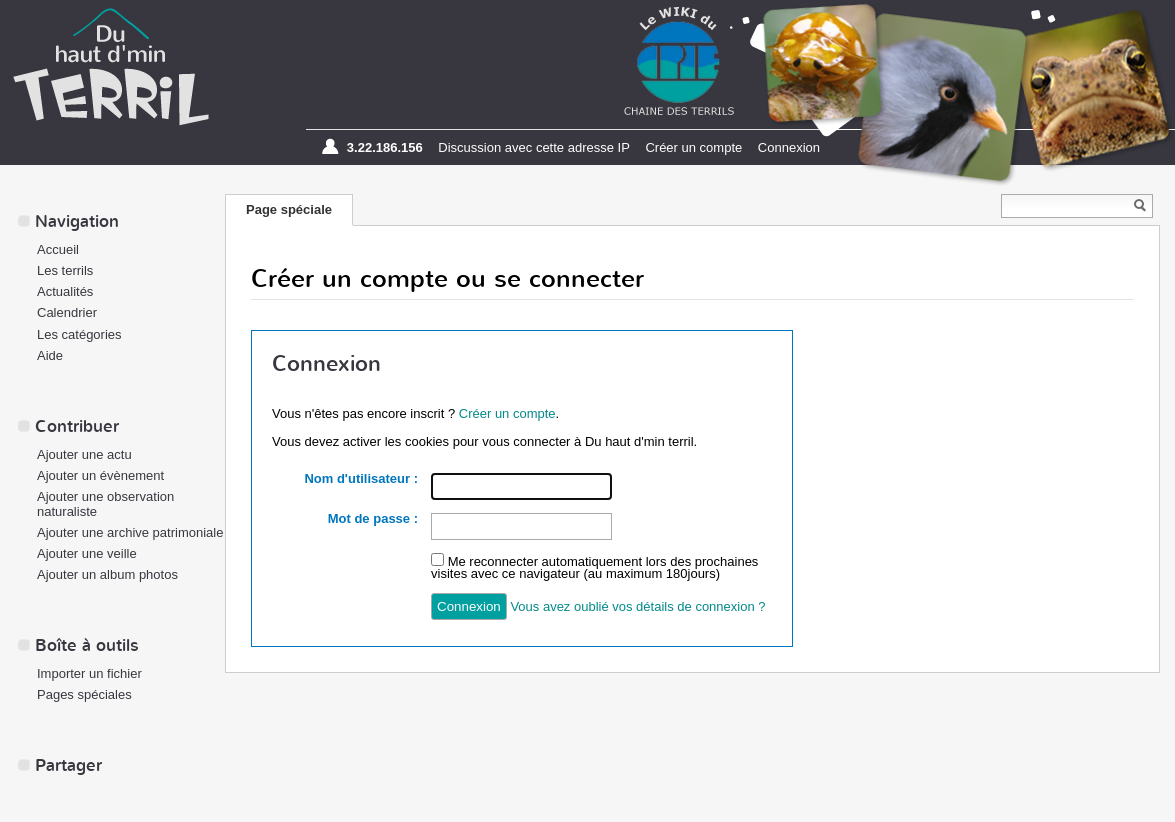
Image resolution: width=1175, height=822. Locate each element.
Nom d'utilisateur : (361, 478)
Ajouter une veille (87, 553)
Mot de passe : (373, 518)
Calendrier (67, 312)
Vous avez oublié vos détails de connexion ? (637, 606)
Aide (50, 355)
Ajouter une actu (84, 454)
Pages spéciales (84, 694)
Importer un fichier (89, 673)
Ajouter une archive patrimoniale (130, 532)
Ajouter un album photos (107, 574)
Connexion (789, 147)
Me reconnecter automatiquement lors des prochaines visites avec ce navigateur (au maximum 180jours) (594, 567)
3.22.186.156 (385, 147)
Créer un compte (693, 147)
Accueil (58, 249)
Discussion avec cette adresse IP (533, 147)
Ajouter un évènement (100, 475)
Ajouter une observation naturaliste (105, 504)
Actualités (65, 291)
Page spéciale (289, 209)
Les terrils (65, 270)
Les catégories (79, 334)
